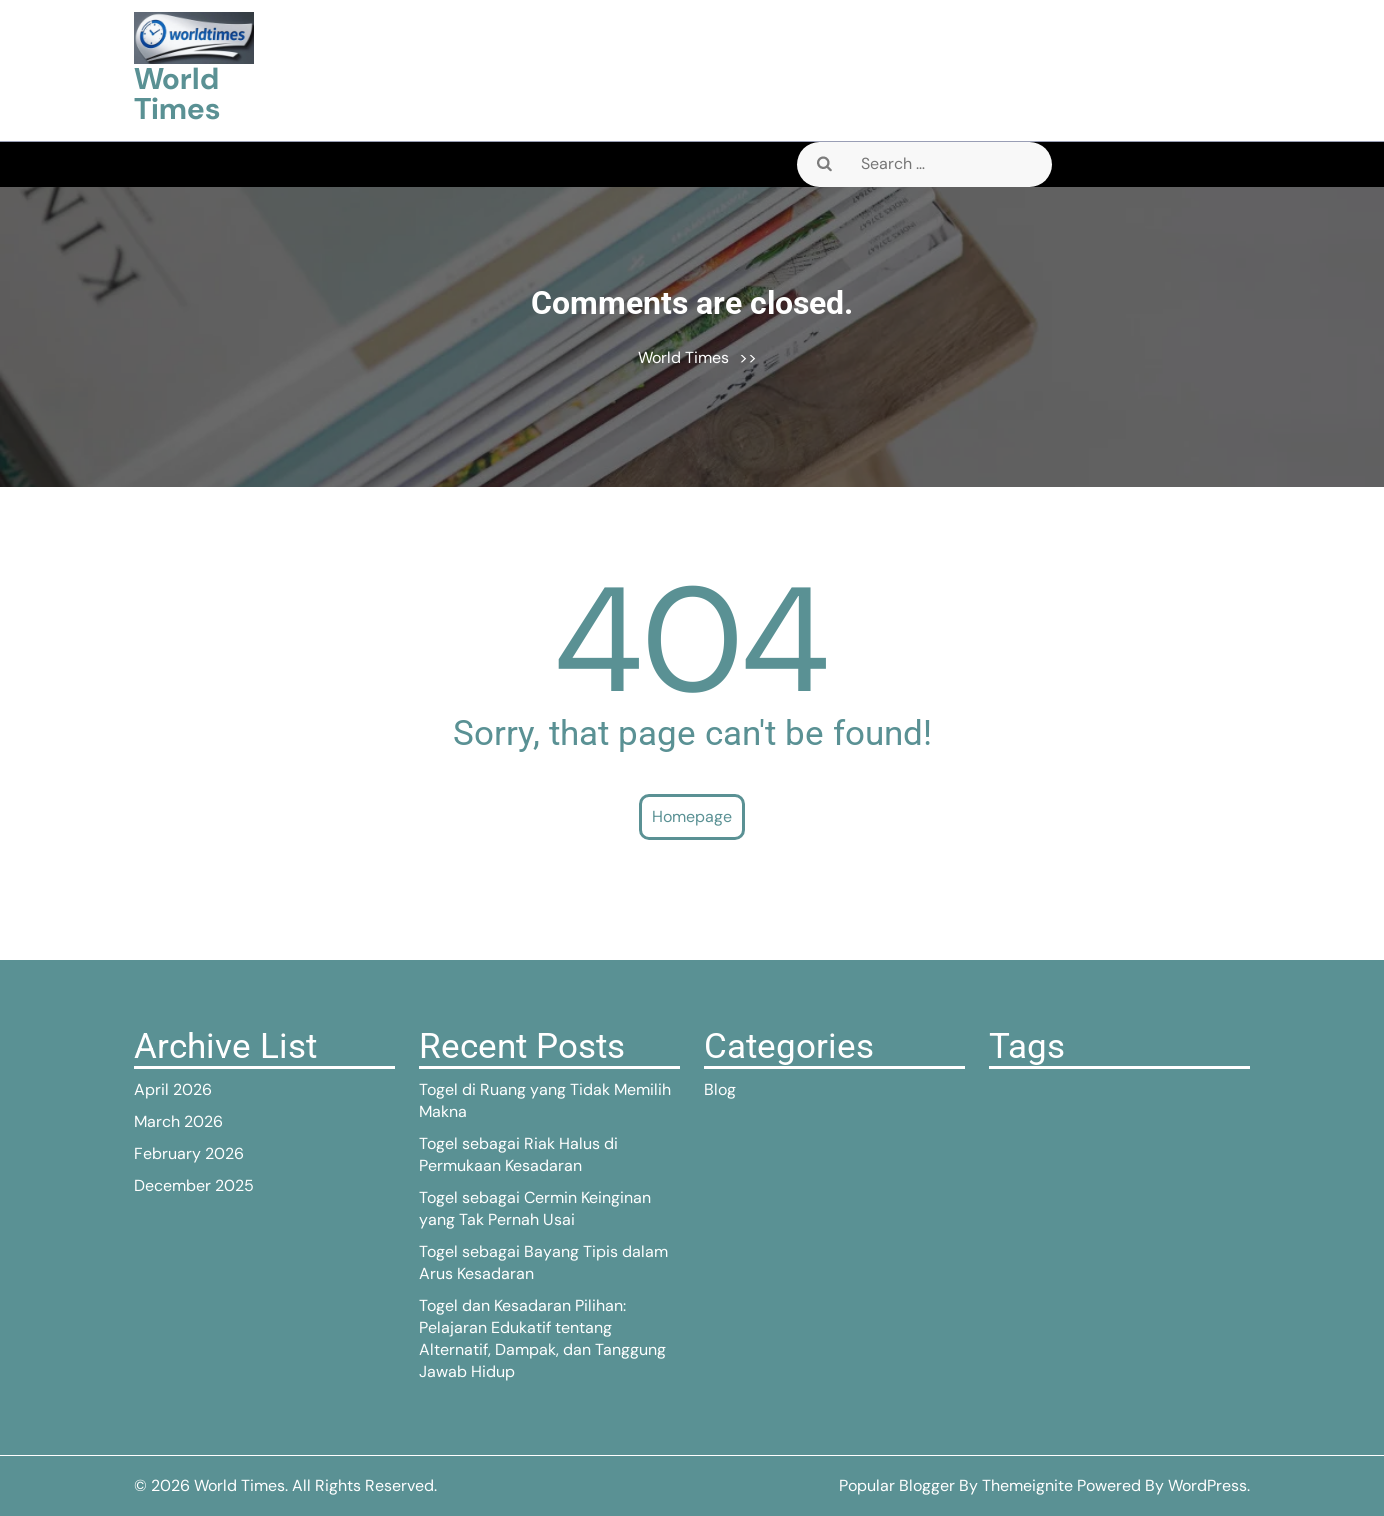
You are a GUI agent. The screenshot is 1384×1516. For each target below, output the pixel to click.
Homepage (692, 816)
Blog (720, 1089)
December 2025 (194, 1185)
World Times (177, 93)
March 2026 (178, 1121)
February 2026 (189, 1153)
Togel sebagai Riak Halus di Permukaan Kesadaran (518, 1154)
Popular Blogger (897, 1485)
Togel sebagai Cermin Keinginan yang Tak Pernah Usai (535, 1208)
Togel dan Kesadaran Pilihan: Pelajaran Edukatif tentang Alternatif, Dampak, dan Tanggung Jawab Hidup (542, 1338)
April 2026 (173, 1089)
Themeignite (1027, 1485)
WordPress (1207, 1485)
